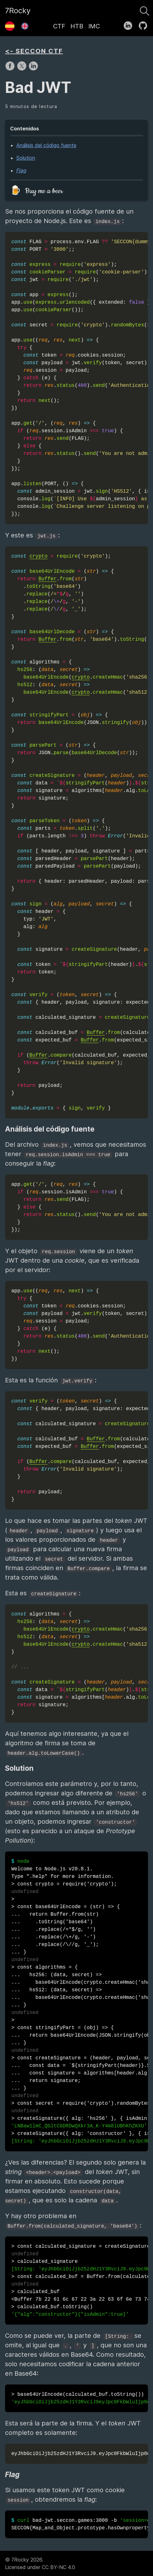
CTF (59, 26)
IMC (94, 26)
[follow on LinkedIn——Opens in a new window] (130, 24)
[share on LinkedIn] (33, 69)
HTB (76, 26)
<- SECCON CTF (34, 51)
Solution (25, 158)
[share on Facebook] (11, 69)
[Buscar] (144, 9)
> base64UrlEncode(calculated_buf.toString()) (79, 2398)
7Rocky (17, 10)
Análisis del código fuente (46, 145)
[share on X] (22, 69)
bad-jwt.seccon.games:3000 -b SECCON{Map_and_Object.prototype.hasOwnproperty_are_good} (79, 2524)
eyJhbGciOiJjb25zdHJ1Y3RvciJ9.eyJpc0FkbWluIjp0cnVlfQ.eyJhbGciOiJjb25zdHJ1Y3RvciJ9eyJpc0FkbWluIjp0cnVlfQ (79, 2453)
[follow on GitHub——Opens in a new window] (145, 24)
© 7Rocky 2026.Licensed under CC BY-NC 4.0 (40, 2563)
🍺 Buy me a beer (36, 191)
